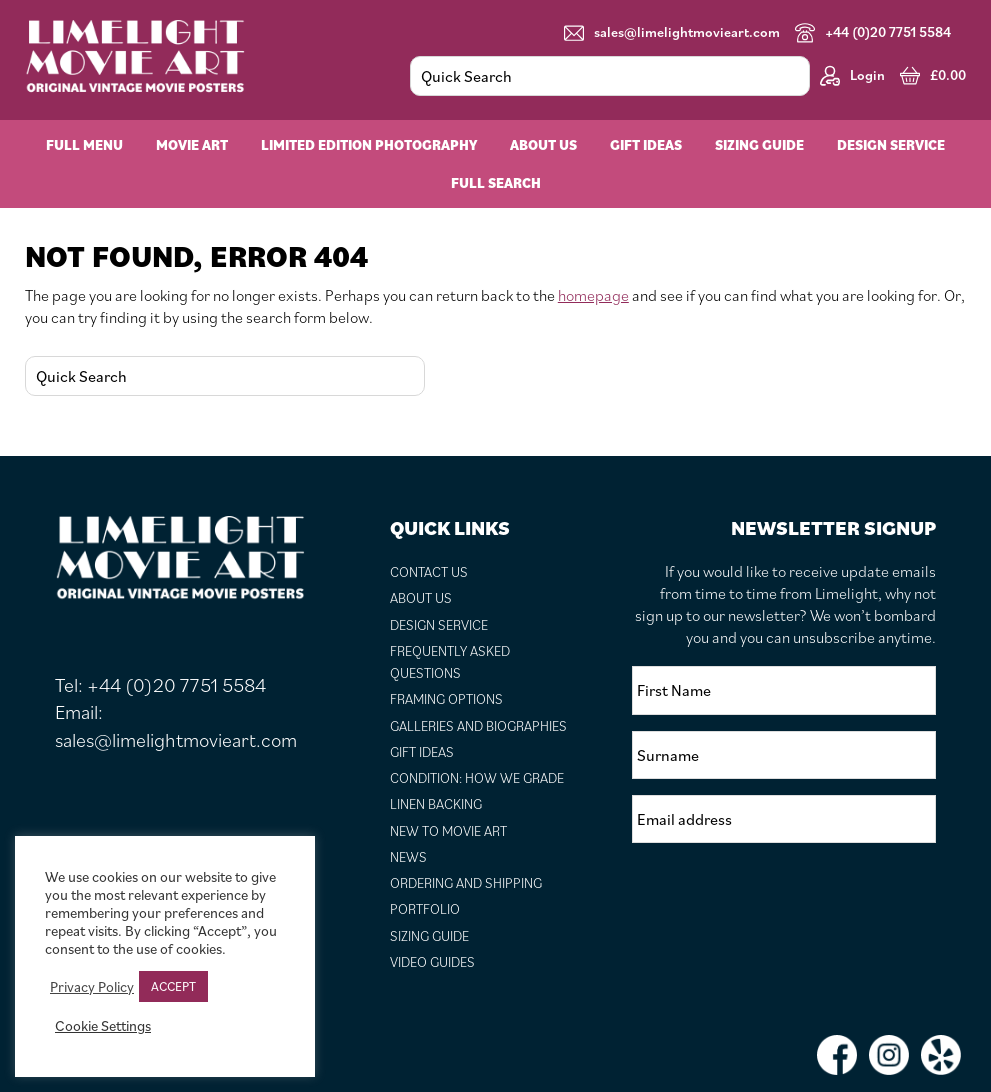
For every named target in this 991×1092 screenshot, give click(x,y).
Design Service (439, 625)
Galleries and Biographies (478, 726)
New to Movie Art (448, 831)
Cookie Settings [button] (103, 1026)
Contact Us (429, 572)
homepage (593, 295)
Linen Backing (436, 804)
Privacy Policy (92, 987)
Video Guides (432, 962)
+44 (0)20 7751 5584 (873, 33)
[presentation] (784, 898)
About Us (421, 598)
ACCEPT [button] (173, 986)
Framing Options (446, 699)
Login (852, 75)
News (408, 857)
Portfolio (425, 909)
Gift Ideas (422, 752)
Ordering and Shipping (466, 883)
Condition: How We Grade (477, 778)
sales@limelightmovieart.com (672, 32)
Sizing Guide (429, 936)
